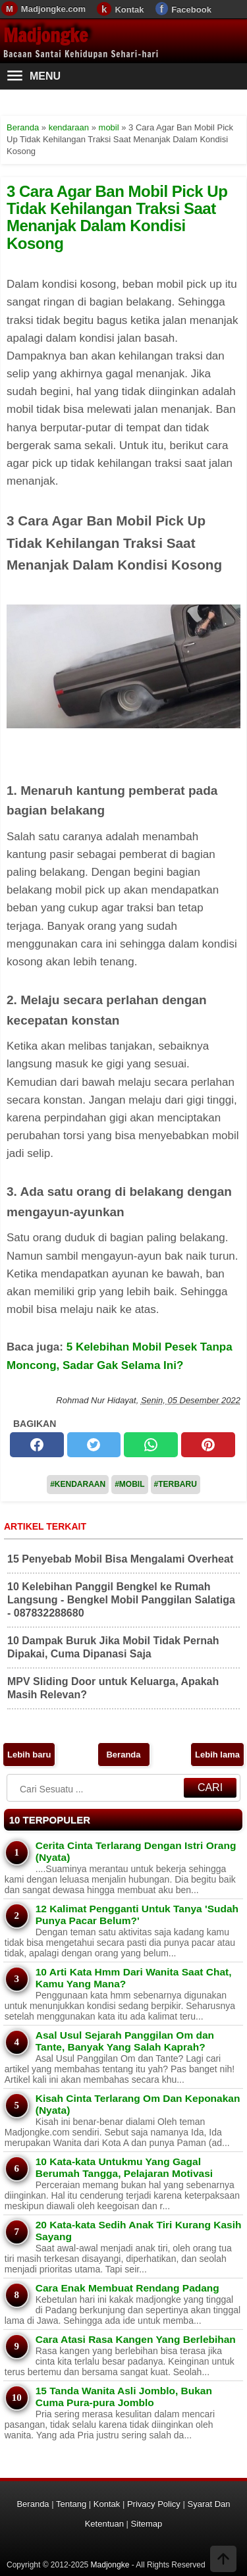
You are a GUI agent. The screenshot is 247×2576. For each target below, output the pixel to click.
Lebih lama (217, 1754)
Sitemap (147, 2524)
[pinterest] (208, 1444)
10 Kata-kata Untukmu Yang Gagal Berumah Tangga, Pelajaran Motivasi (124, 2167)
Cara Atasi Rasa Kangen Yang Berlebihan (136, 2339)
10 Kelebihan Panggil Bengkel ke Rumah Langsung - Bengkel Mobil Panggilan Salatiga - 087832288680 (121, 1600)
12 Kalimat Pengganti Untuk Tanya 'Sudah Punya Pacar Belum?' (137, 1914)
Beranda (123, 1754)
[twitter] (94, 1444)
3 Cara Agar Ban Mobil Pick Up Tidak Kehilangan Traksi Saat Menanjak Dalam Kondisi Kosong (117, 217)
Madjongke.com (53, 9)
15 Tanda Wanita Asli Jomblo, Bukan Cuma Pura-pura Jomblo (124, 2396)
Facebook (191, 9)
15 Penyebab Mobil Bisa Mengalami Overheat (120, 1559)
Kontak (129, 9)
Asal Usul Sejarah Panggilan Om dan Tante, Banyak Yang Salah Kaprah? (125, 2041)
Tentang (71, 2504)
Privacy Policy (153, 2504)
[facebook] (37, 1444)
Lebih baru (29, 1754)
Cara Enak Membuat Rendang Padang (127, 2288)
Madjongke (45, 35)
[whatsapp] (151, 1444)
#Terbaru (175, 1484)
